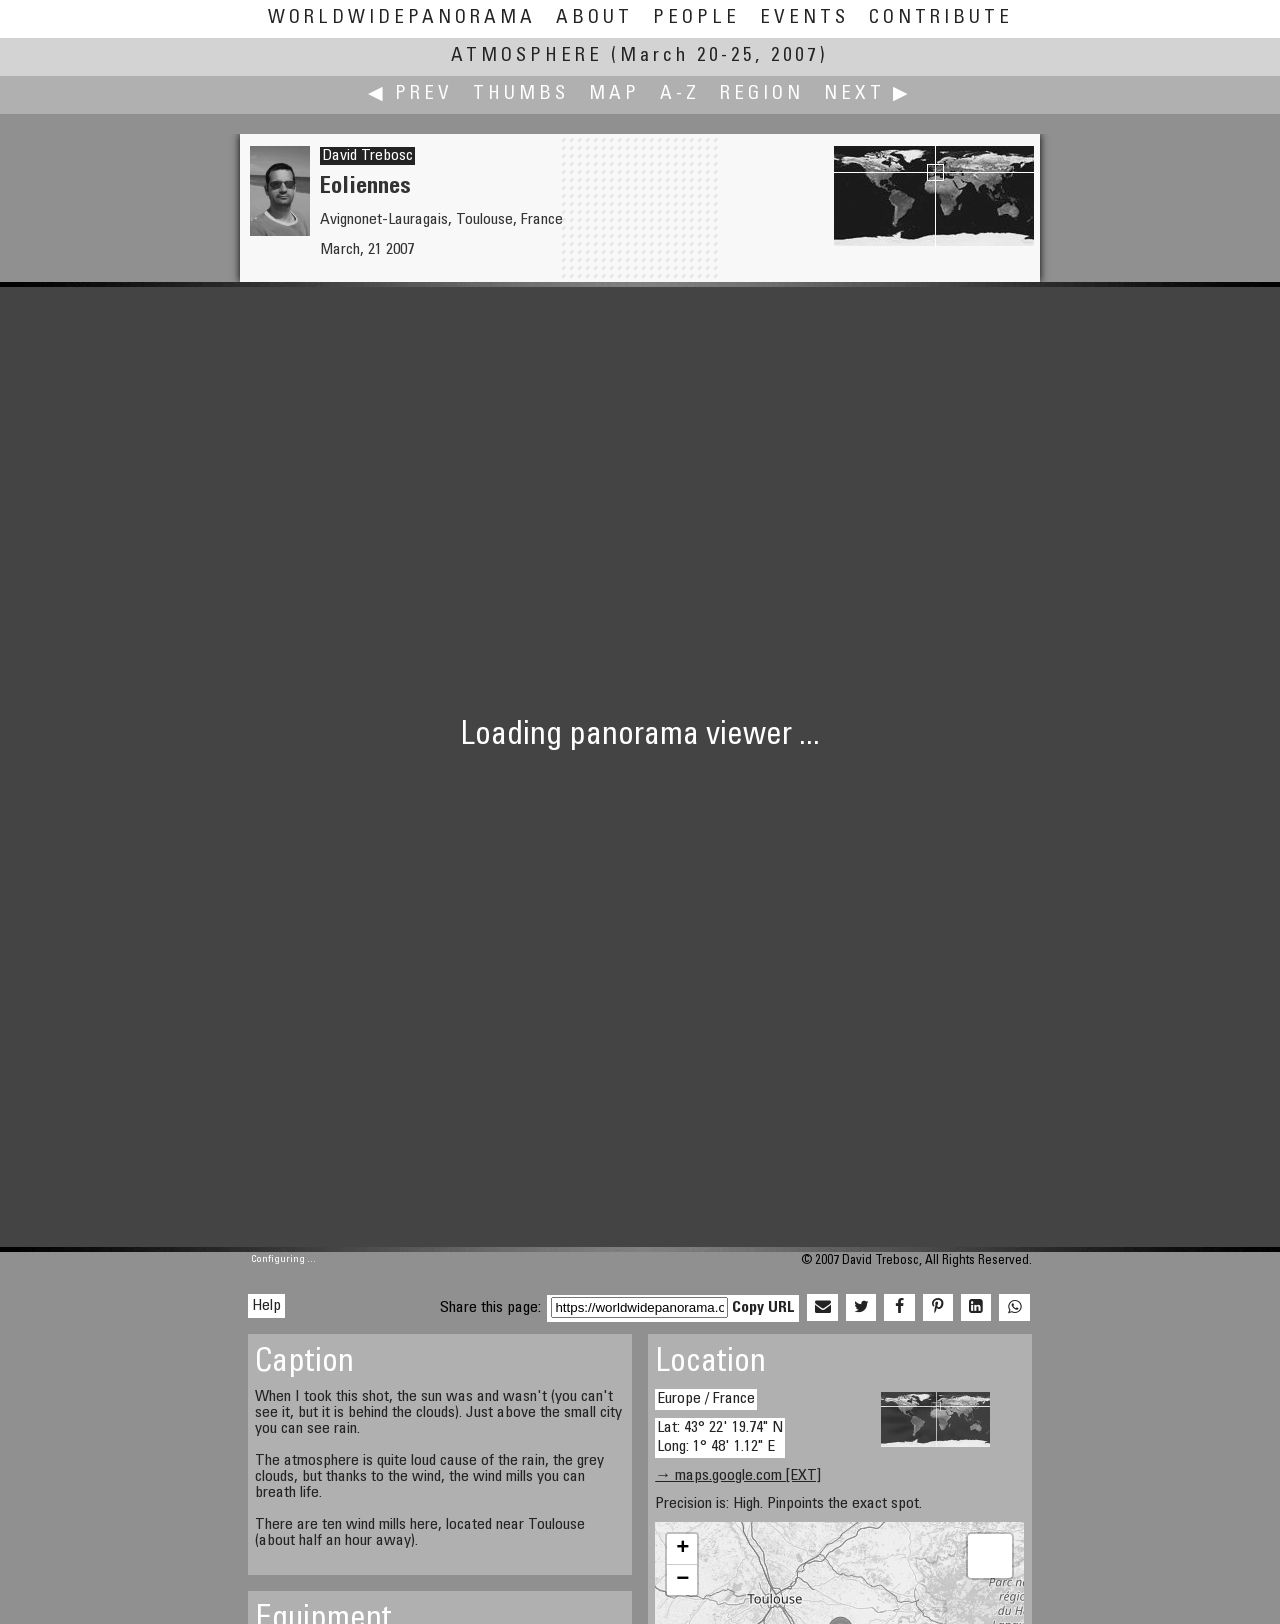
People (696, 18)
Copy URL (763, 1308)
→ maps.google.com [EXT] (738, 1476)
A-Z (680, 94)
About (594, 18)
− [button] (682, 1580)
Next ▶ (868, 94)
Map (614, 94)
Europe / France (706, 1399)
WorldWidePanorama (402, 18)
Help (266, 1306)
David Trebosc (367, 156)
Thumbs (521, 94)
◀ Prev (410, 94)
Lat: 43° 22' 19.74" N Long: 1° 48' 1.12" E (720, 1437)
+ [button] (682, 1549)
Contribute (941, 18)
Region (762, 94)
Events (804, 18)
